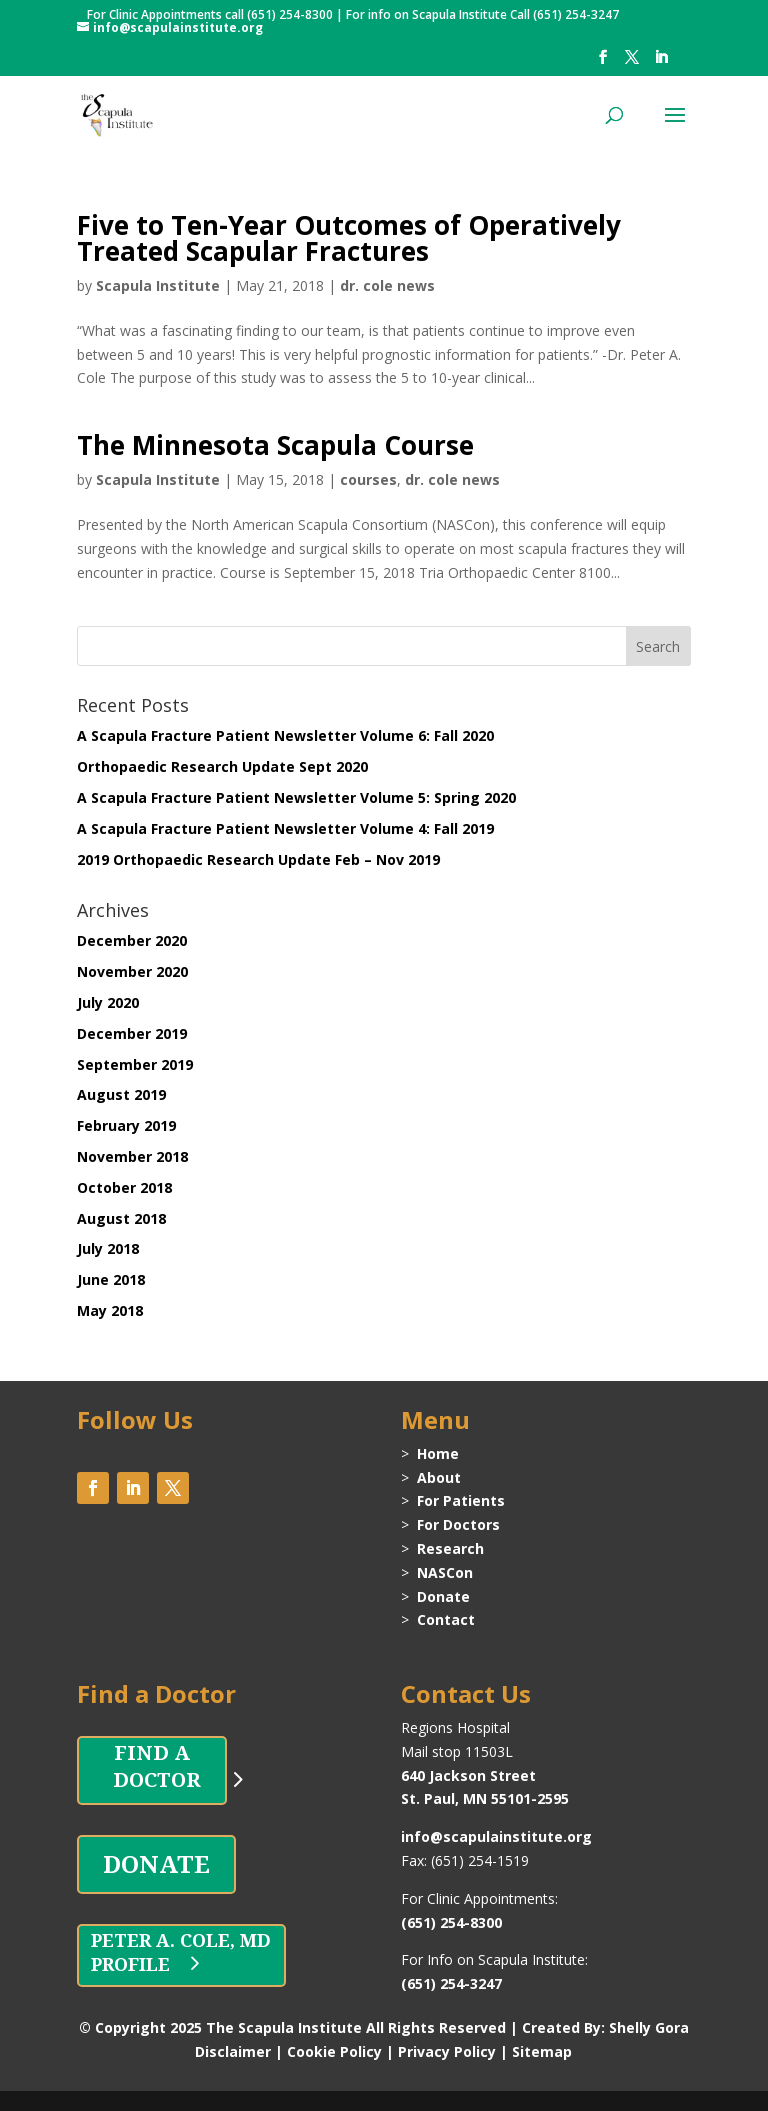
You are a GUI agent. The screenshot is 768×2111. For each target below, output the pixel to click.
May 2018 (110, 1310)
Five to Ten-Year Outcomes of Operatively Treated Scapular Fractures (349, 238)
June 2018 (111, 1279)
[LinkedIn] (661, 63)
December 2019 (132, 1033)
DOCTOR (152, 1779)
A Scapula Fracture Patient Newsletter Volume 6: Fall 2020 (285, 735)
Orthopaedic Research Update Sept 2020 (222, 766)
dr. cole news (387, 285)
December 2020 (132, 940)
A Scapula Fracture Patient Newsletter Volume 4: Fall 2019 (285, 828)
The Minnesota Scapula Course (275, 445)
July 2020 (108, 1002)
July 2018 (108, 1248)
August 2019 (121, 1094)
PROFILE (130, 1964)
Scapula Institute (158, 285)
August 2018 (121, 1218)
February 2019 (126, 1125)
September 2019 (135, 1064)
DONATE (156, 1863)
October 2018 (124, 1187)
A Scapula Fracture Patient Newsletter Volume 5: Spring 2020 (296, 797)
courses (368, 479)
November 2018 (132, 1156)
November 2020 (132, 971)
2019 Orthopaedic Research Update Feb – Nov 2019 (258, 859)
